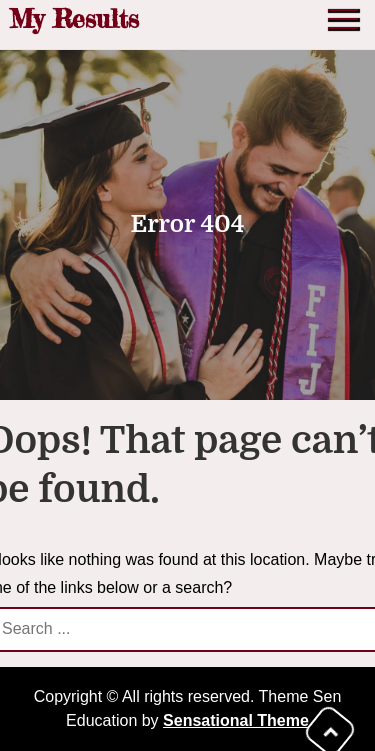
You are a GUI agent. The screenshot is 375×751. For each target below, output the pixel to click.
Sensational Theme (236, 720)
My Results (74, 18)
